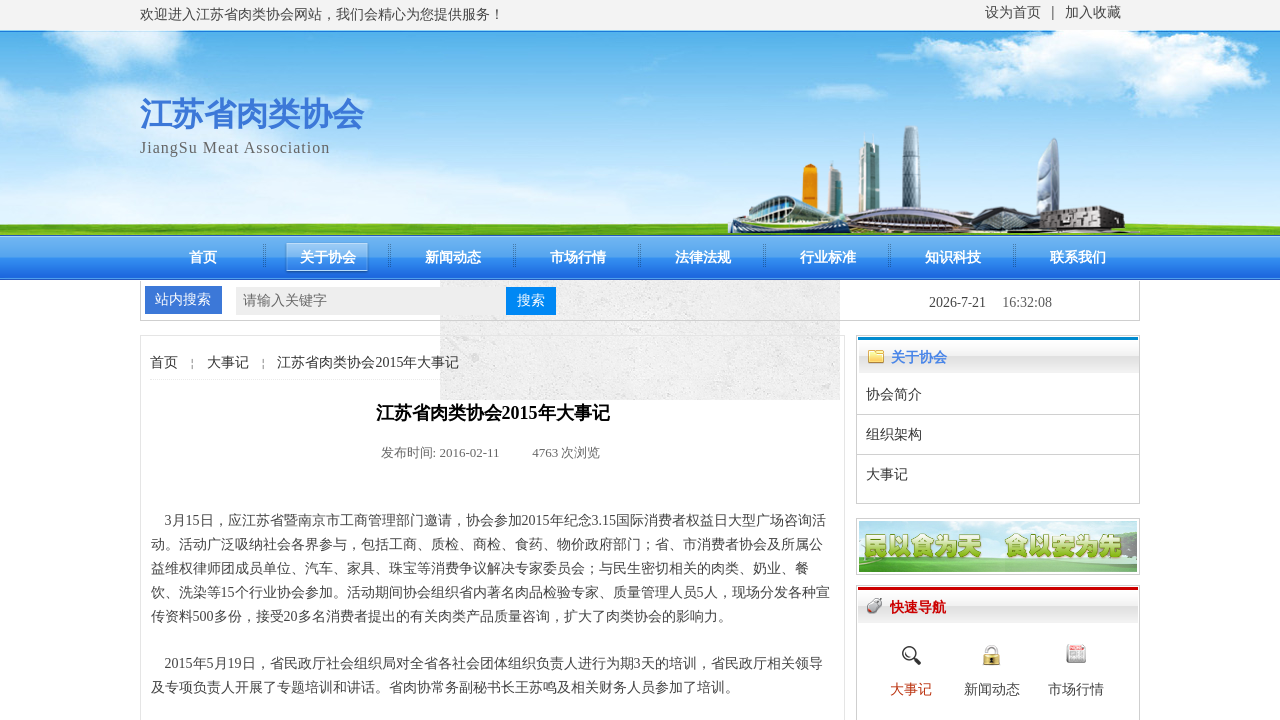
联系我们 (1078, 257)
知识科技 (953, 257)
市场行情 (578, 257)
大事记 (228, 362)
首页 (203, 257)
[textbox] (371, 301)
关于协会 (328, 257)
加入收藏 (1093, 12)
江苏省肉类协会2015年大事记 (368, 362)
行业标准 (828, 257)
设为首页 (1013, 12)
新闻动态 (453, 257)
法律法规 (703, 257)
